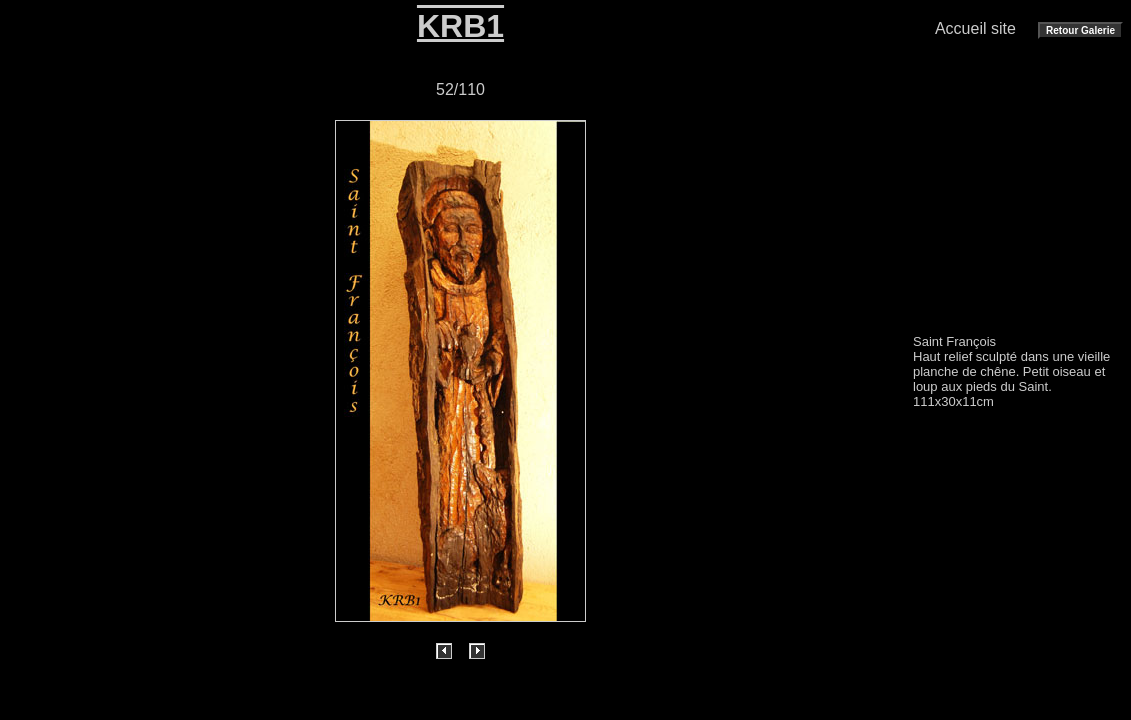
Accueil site (975, 28)
